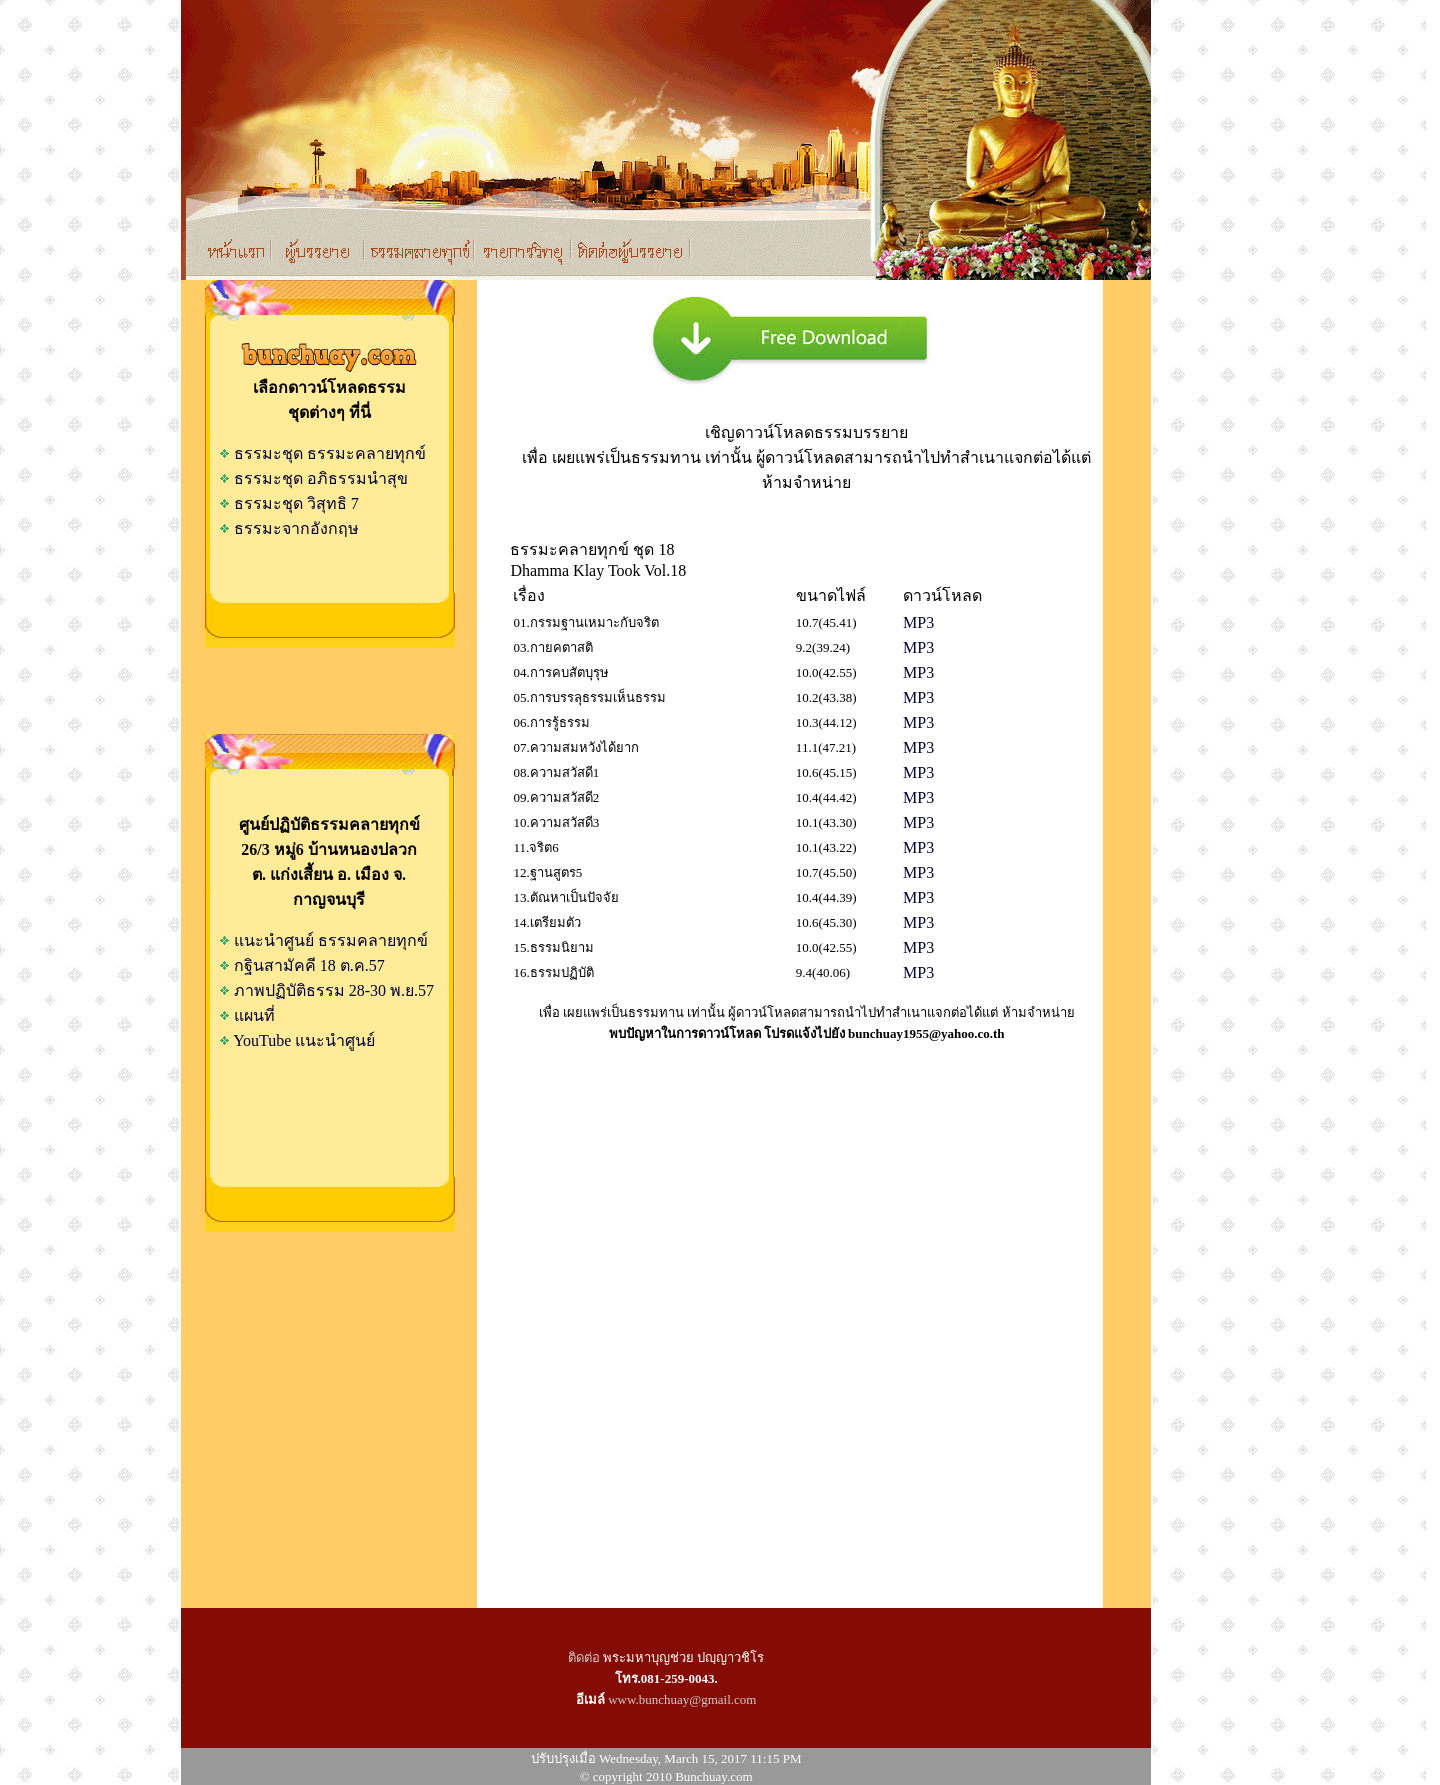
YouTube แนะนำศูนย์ (304, 1040)
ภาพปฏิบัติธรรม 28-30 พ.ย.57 (334, 990)
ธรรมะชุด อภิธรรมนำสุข (313, 478)
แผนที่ (254, 1015)
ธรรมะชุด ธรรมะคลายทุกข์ (322, 453)
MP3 (918, 622)
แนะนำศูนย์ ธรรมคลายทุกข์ (331, 940)
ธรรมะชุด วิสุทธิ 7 (289, 503)
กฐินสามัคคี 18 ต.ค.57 (309, 965)
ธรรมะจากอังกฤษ (289, 528)
